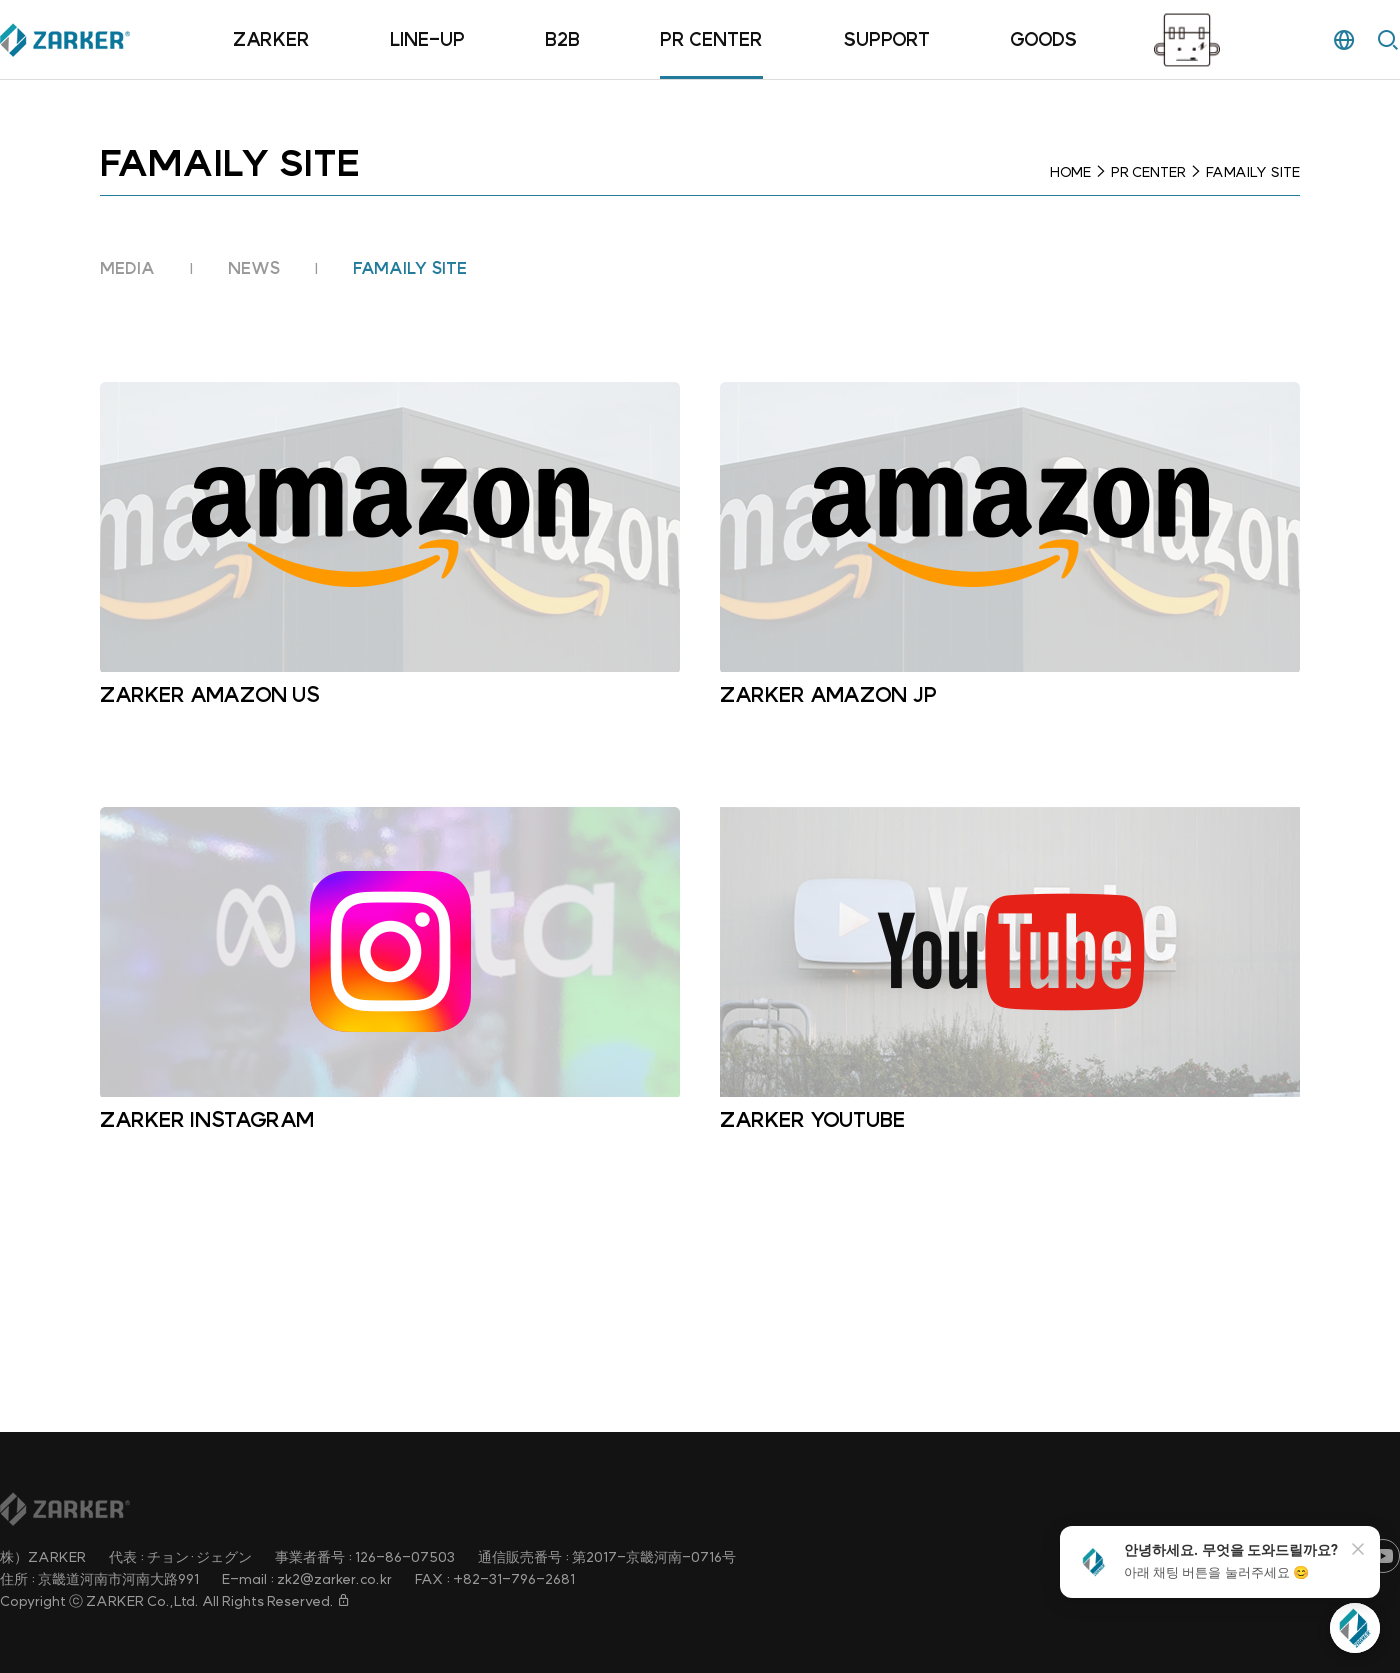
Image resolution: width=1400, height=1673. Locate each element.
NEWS (254, 268)
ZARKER (271, 39)
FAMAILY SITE (410, 268)
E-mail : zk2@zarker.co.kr (307, 1579)
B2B (562, 39)
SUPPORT (886, 39)
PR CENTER (711, 39)
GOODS (1043, 39)
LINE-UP (427, 39)
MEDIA (127, 268)
